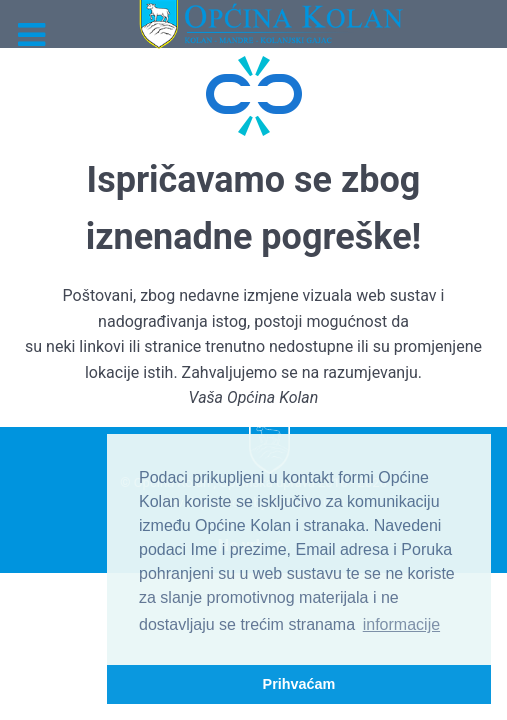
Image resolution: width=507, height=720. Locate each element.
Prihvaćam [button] (299, 684)
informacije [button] (401, 624)
